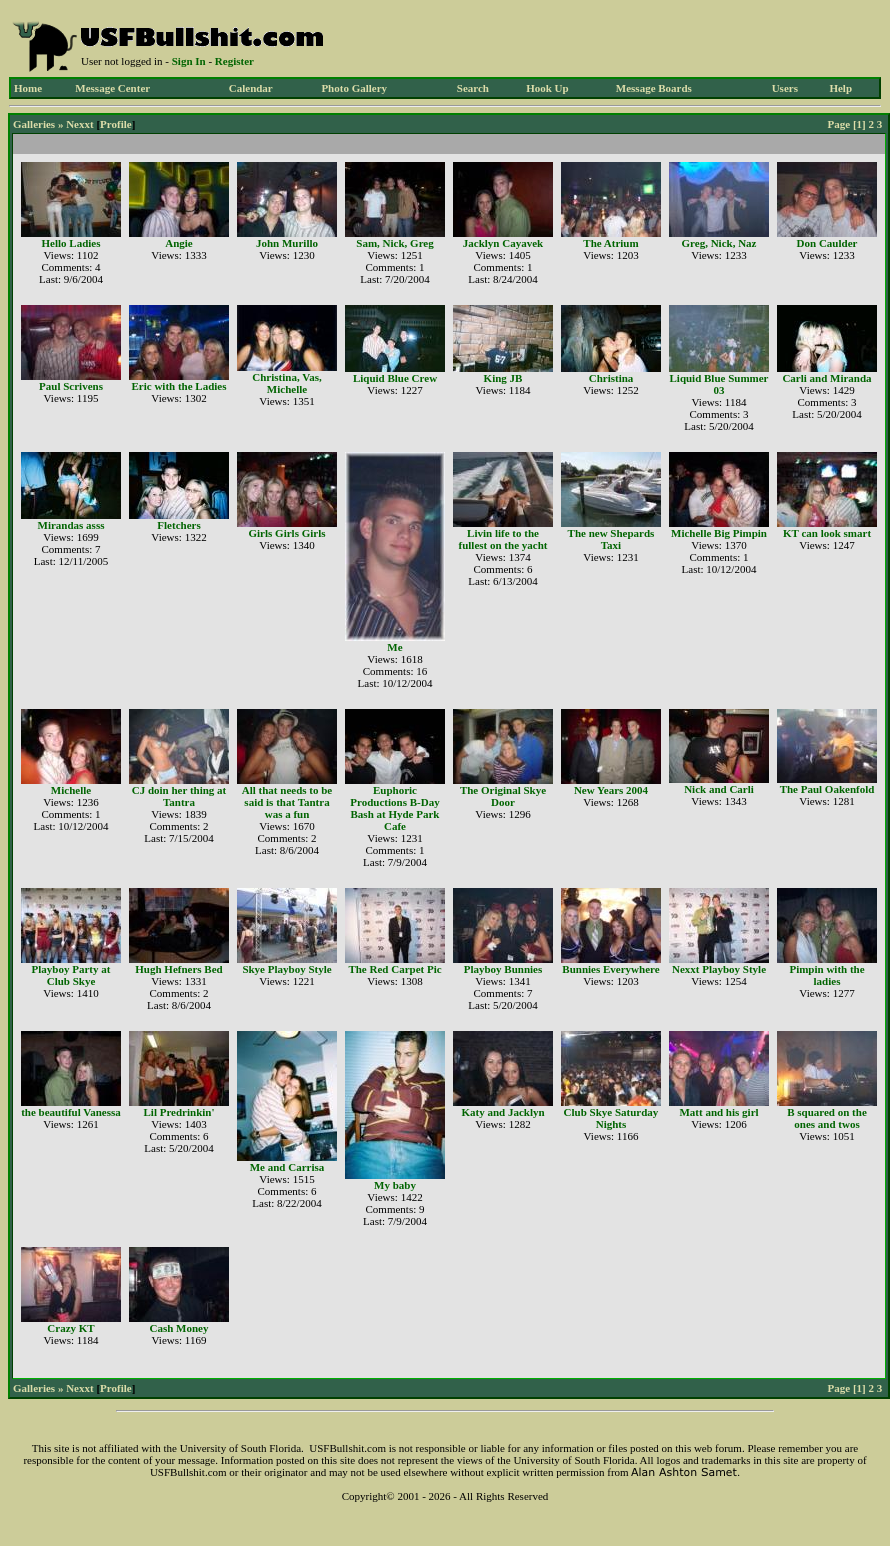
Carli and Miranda (826, 378)
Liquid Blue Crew (395, 378)
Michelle (71, 790)
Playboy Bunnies (503, 969)
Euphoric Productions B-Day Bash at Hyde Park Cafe (394, 808)
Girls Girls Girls (287, 533)
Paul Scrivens (71, 386)
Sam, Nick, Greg (394, 243)
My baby (395, 1185)
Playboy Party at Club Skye (71, 975)
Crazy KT (70, 1328)
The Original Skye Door (503, 796)
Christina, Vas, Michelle (286, 383)
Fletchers (178, 525)
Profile (116, 124)
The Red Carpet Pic (394, 969)
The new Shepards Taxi (611, 539)
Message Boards (654, 88)
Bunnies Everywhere (610, 969)
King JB (503, 378)
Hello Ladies (71, 243)
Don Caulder (827, 243)
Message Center (112, 88)
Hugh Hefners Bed (178, 969)
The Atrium (610, 243)
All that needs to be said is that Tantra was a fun (287, 802)
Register (234, 61)
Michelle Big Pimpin (719, 533)
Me (394, 647)
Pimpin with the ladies (826, 975)
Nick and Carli (719, 789)
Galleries (34, 124)
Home (28, 88)
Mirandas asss (71, 525)
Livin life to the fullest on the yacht (503, 539)
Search (473, 88)
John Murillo (287, 243)
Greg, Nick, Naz (719, 243)
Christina (611, 378)
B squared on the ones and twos (827, 1118)
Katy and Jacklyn (502, 1112)
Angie (179, 243)
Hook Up (547, 88)
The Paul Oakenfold (827, 789)
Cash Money (179, 1328)
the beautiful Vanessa (71, 1112)
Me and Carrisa (287, 1167)
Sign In (189, 61)
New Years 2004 (611, 790)
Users (785, 88)
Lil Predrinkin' (178, 1112)
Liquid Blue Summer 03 (718, 384)
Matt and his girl (718, 1112)
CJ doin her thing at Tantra (179, 796)
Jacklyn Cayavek (503, 243)
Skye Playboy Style (286, 969)
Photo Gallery (354, 88)
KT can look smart (827, 533)
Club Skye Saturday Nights (611, 1118)
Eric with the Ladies (178, 386)
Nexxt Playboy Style (719, 969)
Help (840, 88)
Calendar (251, 88)
